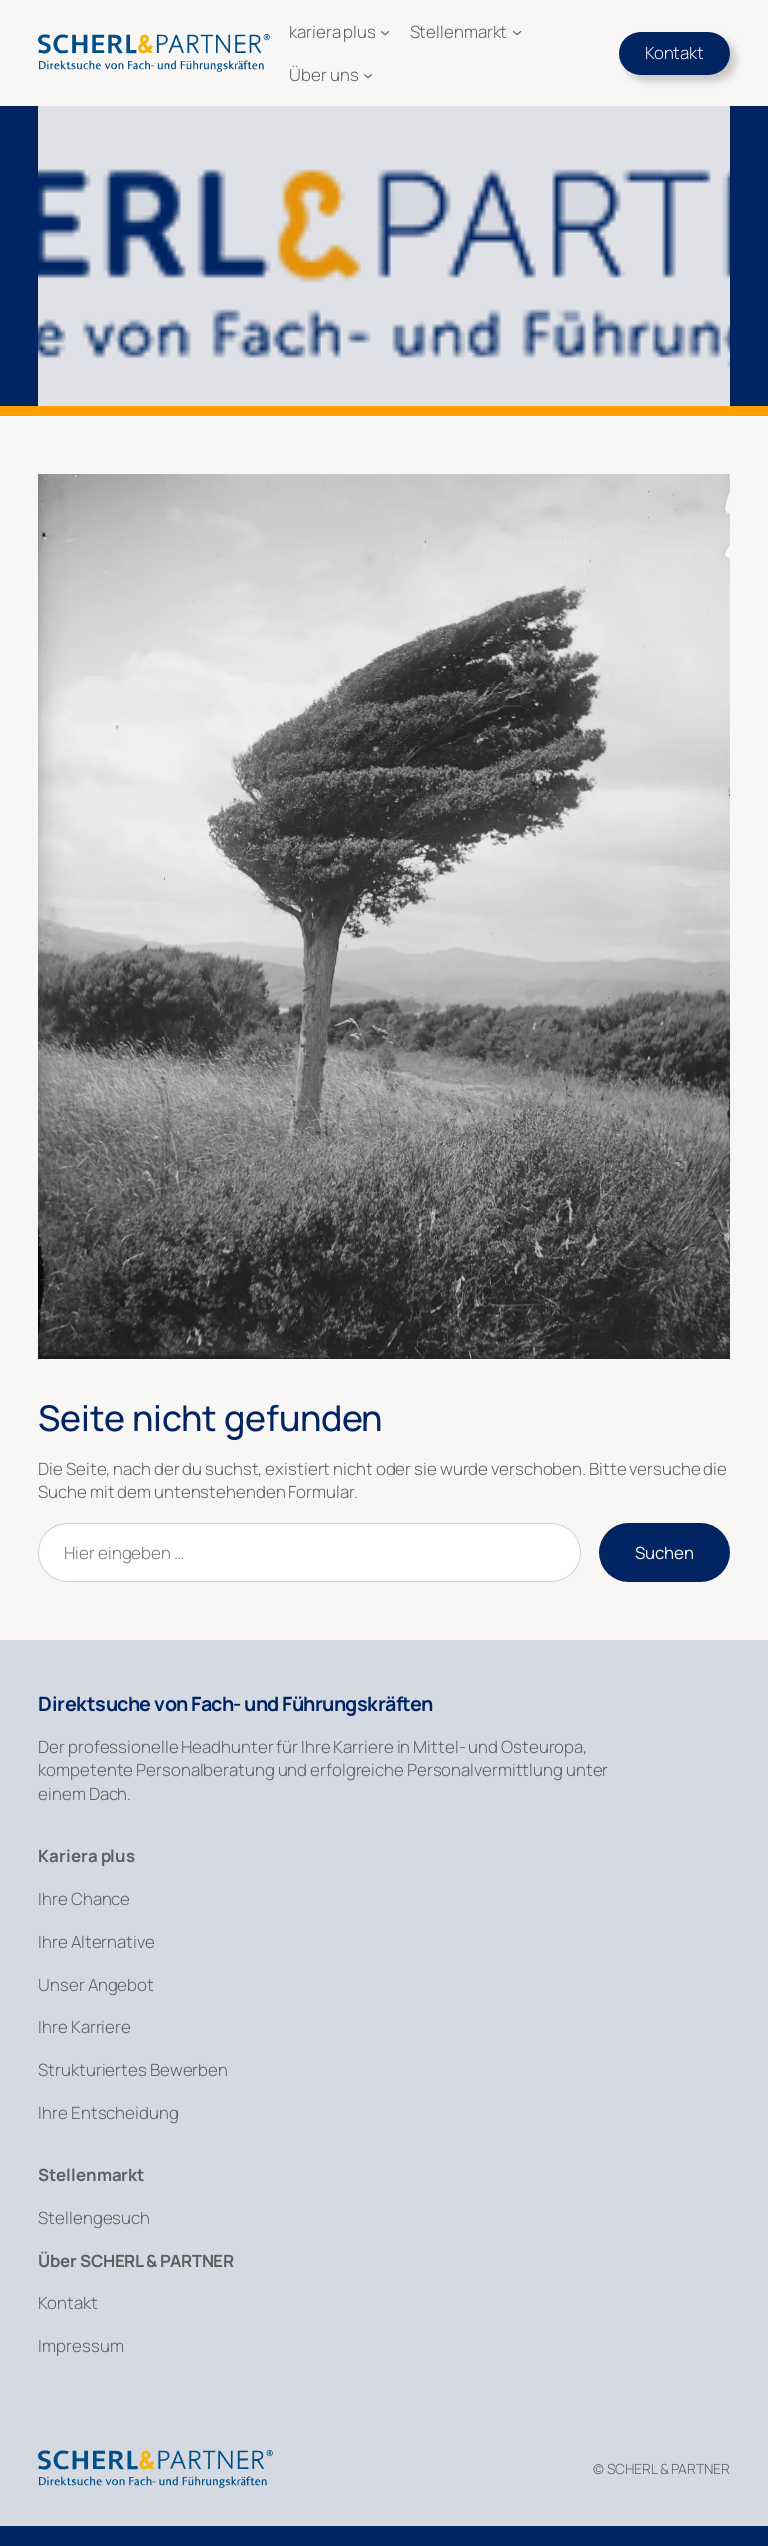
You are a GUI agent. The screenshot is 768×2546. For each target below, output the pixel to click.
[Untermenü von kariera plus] (385, 32)
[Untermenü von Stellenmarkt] (517, 32)
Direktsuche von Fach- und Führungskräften (235, 1703)
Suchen (664, 1552)
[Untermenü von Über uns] (368, 75)
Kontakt (674, 52)
